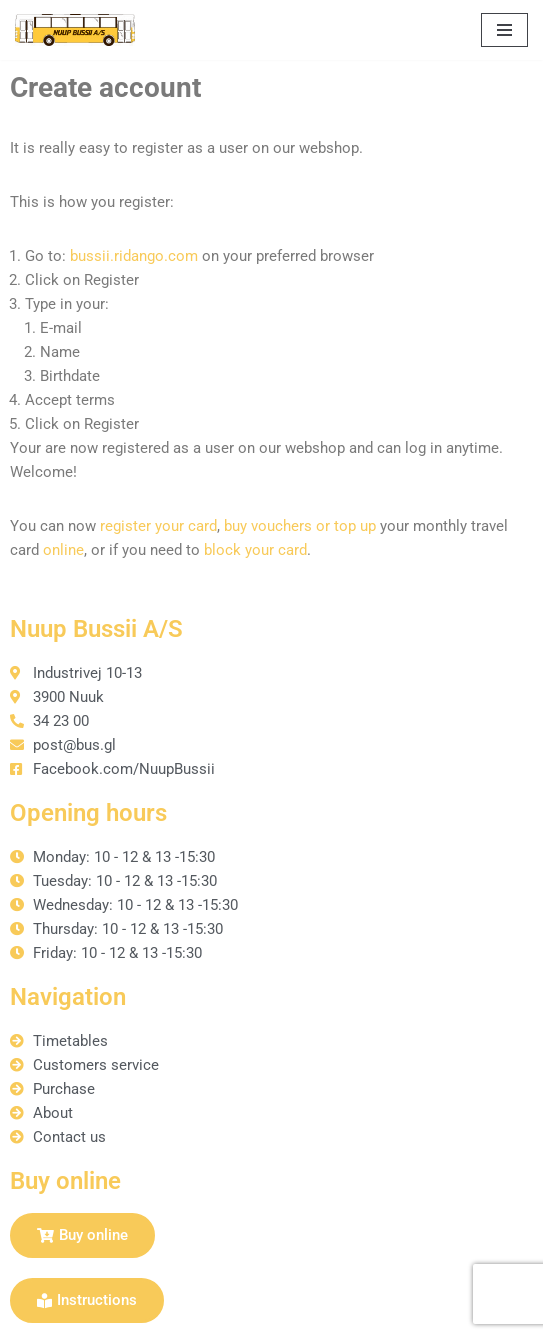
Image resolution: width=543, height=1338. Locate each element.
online (63, 550)
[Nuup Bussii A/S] (75, 30)
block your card (255, 550)
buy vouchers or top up (300, 526)
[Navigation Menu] (504, 30)
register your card (158, 526)
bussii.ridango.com (134, 256)
